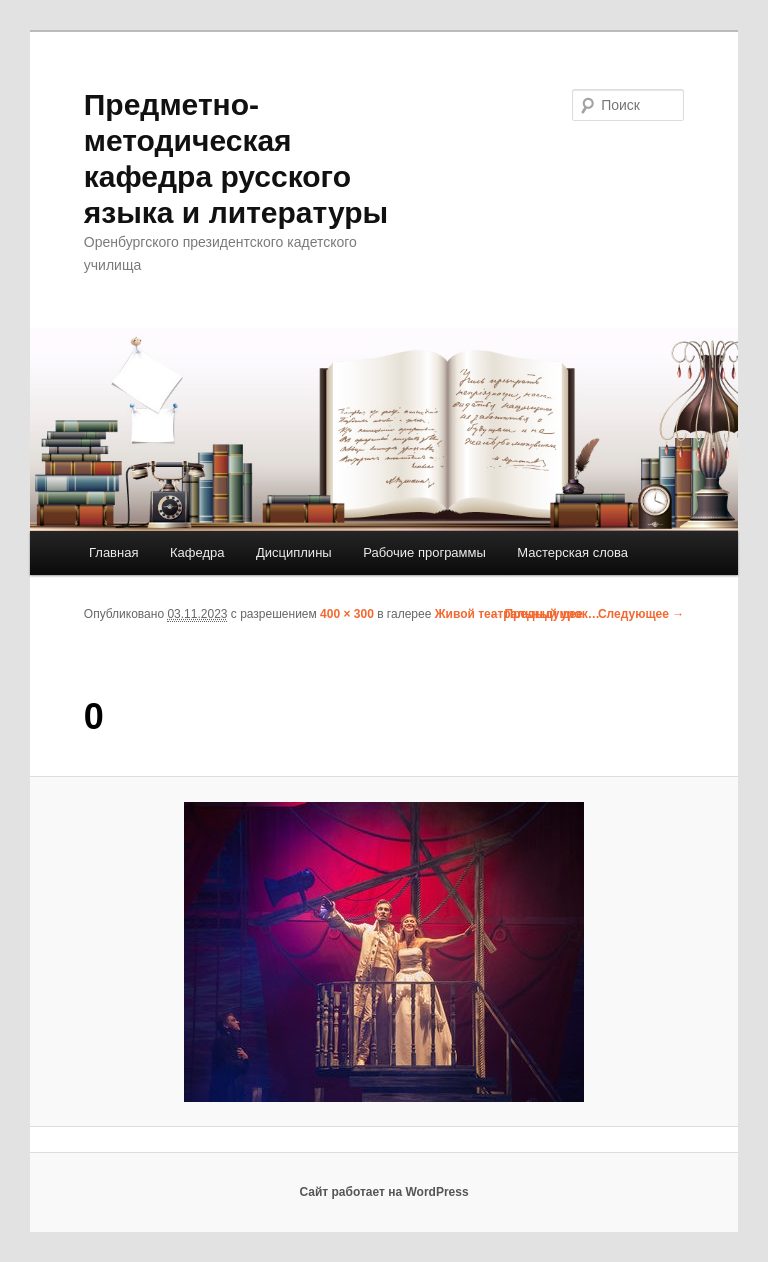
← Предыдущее (536, 614)
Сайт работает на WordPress (383, 1192)
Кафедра (197, 552)
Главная (113, 552)
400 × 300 (347, 614)
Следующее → (641, 614)
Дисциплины (294, 552)
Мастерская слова (572, 552)
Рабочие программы (424, 552)
